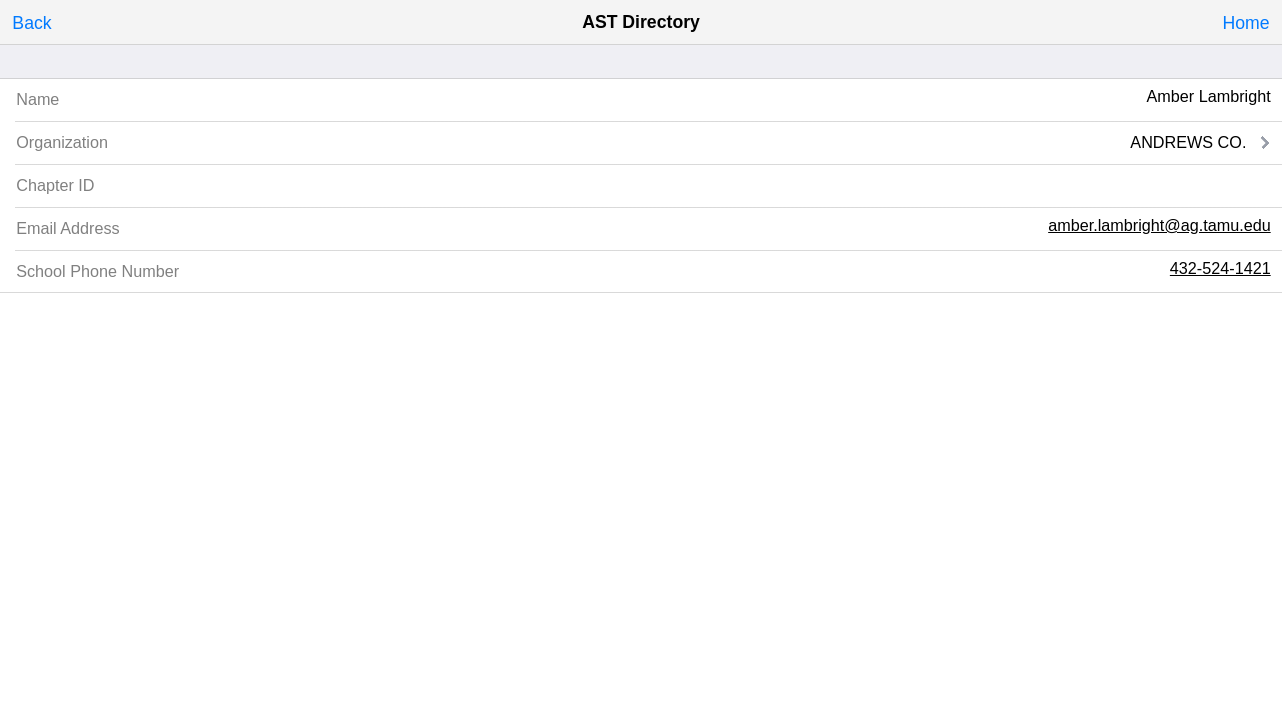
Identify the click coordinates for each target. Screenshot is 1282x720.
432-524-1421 (1220, 268)
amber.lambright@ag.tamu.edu (1159, 225)
